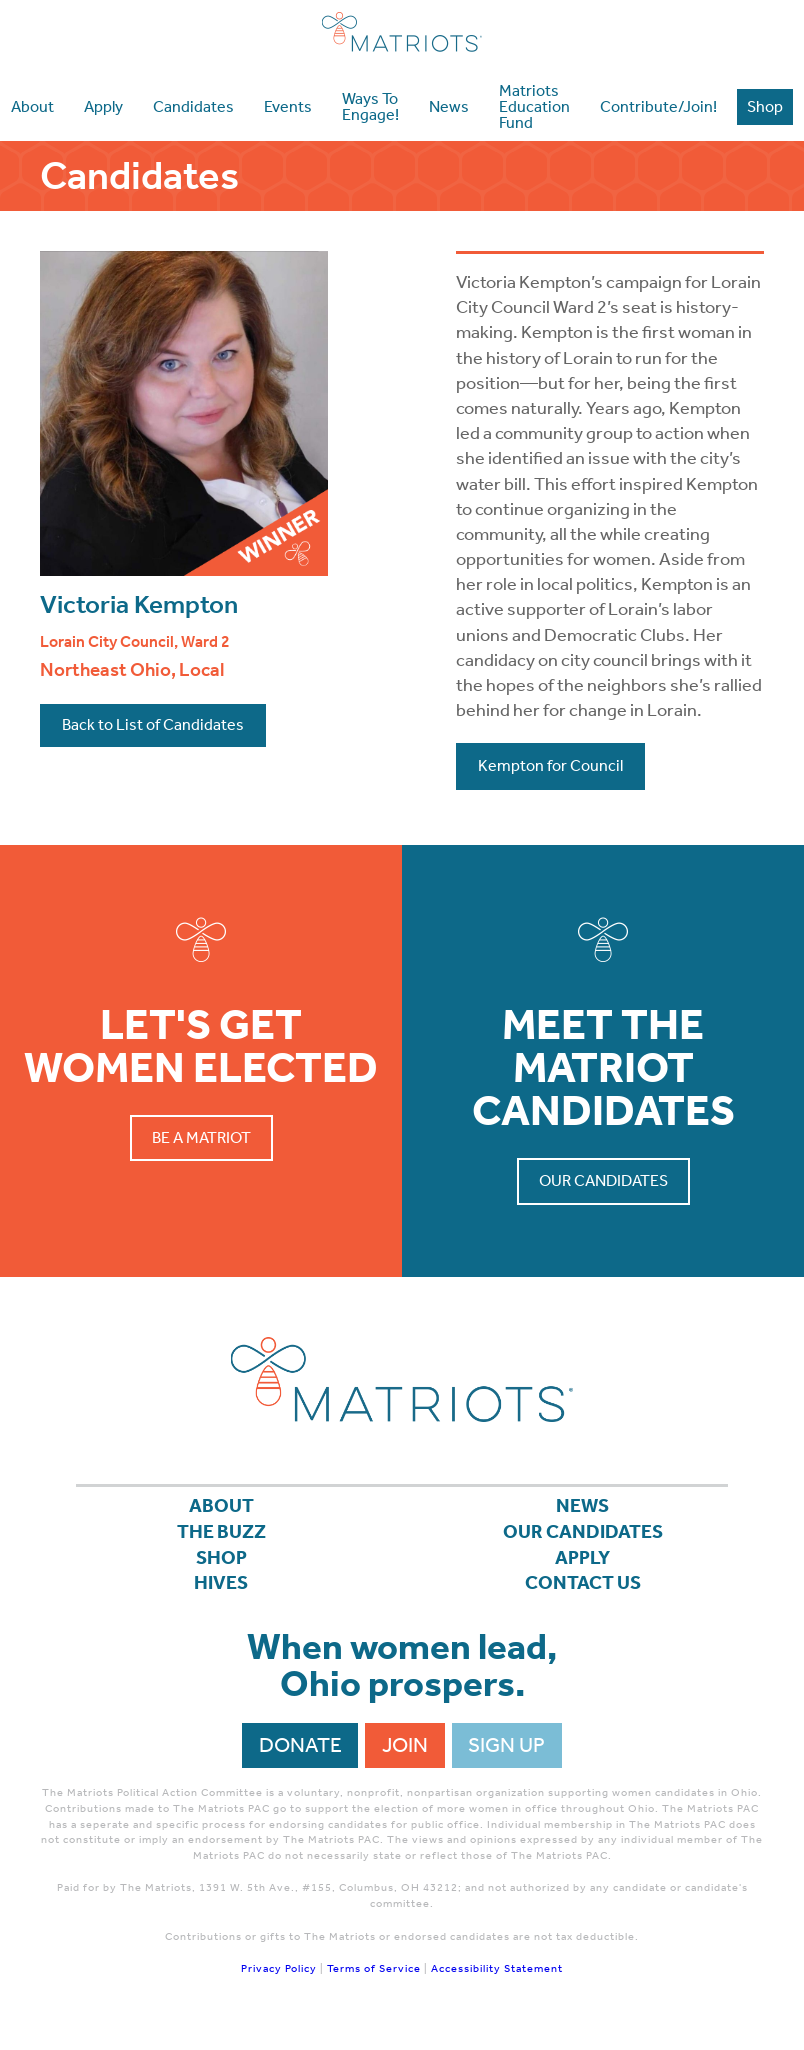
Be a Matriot (201, 1137)
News (583, 1508)
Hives (221, 1595)
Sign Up (506, 1758)
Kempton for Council (550, 765)
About (221, 1508)
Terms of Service (374, 1981)
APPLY (582, 1566)
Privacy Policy (279, 1981)
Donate (300, 1758)
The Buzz (221, 1537)
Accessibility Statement (497, 1981)
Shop (221, 1566)
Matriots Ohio (402, 32)
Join (405, 1758)
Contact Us (583, 1595)
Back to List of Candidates (153, 724)
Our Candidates (603, 1180)
